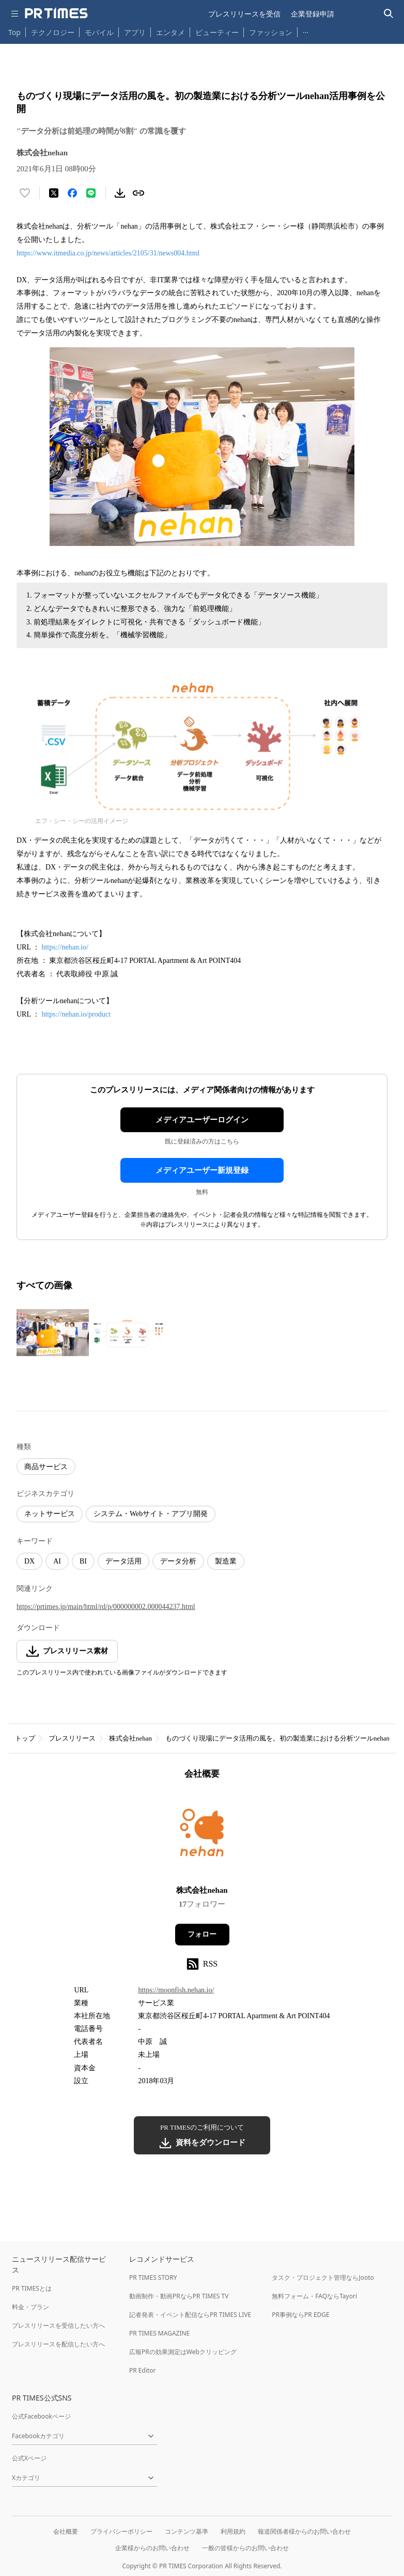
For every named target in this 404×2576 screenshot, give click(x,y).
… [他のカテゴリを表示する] (305, 30)
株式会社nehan (130, 1738)
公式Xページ (29, 2458)
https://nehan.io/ (64, 947)
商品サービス (46, 1467)
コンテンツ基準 (186, 2531)
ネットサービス (49, 1514)
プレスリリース (72, 1738)
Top (14, 32)
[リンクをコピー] (138, 193)
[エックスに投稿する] (53, 193)
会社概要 (65, 2531)
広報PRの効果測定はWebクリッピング (183, 2351)
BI (83, 1561)
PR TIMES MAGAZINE (159, 2333)
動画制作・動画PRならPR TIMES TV (178, 2296)
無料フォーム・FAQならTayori (314, 2296)
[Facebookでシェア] (72, 193)
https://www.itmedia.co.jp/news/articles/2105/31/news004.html (108, 253)
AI (57, 1561)
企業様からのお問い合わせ (152, 2547)
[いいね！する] (25, 193)
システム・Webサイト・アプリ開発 (151, 1514)
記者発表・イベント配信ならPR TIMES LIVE (190, 2314)
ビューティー (217, 32)
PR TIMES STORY (153, 2277)
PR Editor (142, 2370)
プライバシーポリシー (121, 2531)
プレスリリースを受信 (244, 14)
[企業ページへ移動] (202, 1835)
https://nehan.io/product (75, 1014)
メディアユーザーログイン (202, 1120)
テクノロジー (52, 32)
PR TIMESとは (32, 2288)
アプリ (135, 32)
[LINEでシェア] (91, 193)
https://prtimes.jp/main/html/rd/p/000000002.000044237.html (106, 1607)
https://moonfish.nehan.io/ (176, 1990)
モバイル (99, 32)
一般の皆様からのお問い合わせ (245, 2547)
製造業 (226, 1561)
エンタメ (170, 32)
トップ (25, 1738)
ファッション (270, 32)
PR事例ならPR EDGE (300, 2314)
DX (29, 1561)
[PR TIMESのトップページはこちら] (56, 13)
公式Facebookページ (41, 2416)
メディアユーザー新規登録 (202, 1170)
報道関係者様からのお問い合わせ (304, 2531)
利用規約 (233, 2531)
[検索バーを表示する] (389, 14)
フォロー (202, 1934)
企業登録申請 (312, 14)
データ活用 (123, 1561)
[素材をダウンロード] (120, 193)
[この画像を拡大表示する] (53, 1333)
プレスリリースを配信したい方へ (58, 2344)
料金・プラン (30, 2307)
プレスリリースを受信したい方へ (58, 2325)
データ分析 (178, 1561)
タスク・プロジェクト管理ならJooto (323, 2277)
